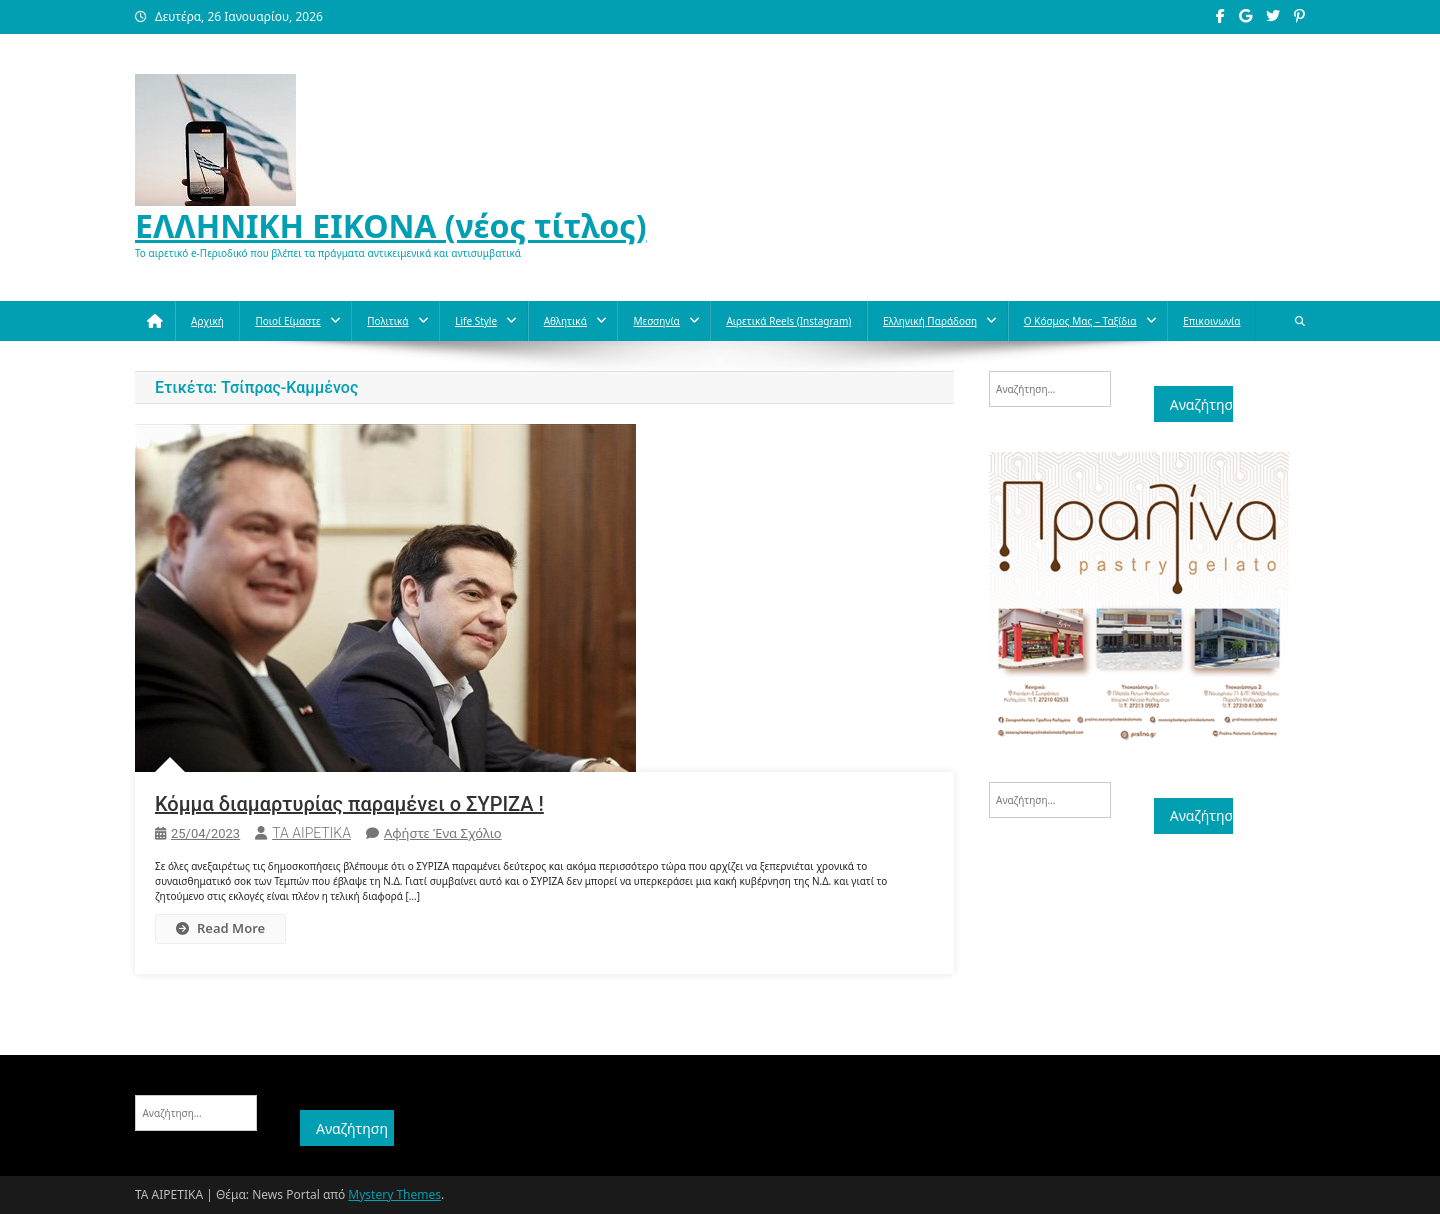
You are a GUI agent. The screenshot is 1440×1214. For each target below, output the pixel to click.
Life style (476, 321)
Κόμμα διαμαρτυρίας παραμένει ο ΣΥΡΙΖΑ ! (349, 804)
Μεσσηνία (656, 321)
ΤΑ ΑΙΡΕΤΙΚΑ (311, 833)
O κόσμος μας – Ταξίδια (1080, 321)
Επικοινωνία (1211, 321)
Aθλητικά (565, 321)
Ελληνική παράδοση (930, 321)
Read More (220, 928)
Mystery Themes (394, 1194)
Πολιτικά (387, 321)
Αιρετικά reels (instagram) (788, 321)
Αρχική (207, 321)
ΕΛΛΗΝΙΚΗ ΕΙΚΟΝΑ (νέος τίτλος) (391, 225)
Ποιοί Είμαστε (287, 321)
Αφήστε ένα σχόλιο (443, 833)
